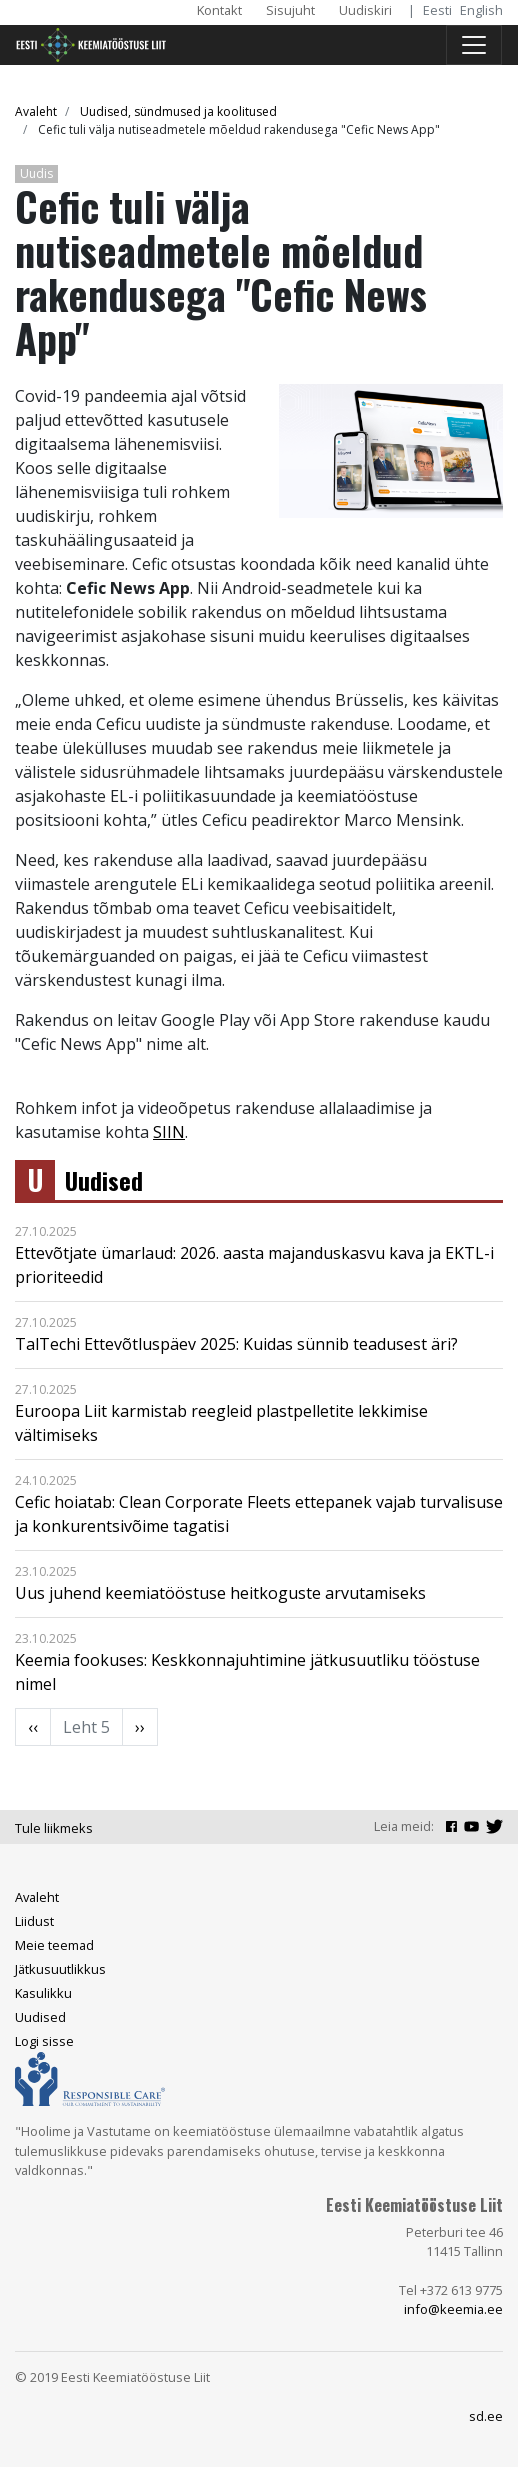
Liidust (34, 1921)
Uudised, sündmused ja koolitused (178, 111)
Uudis (36, 173)
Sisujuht (290, 10)
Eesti (437, 10)
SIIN (169, 1132)
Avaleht (36, 111)
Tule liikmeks (54, 1828)
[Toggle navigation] (474, 45)
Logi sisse (44, 2041)
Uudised (104, 1180)
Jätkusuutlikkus (60, 1969)
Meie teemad (54, 1945)
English (481, 10)
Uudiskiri (365, 10)
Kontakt (219, 10)
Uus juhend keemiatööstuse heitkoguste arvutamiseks (220, 1593)
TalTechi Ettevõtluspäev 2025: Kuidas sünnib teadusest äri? (236, 1344)
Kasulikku (43, 1993)
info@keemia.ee (453, 2309)
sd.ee (486, 2416)
